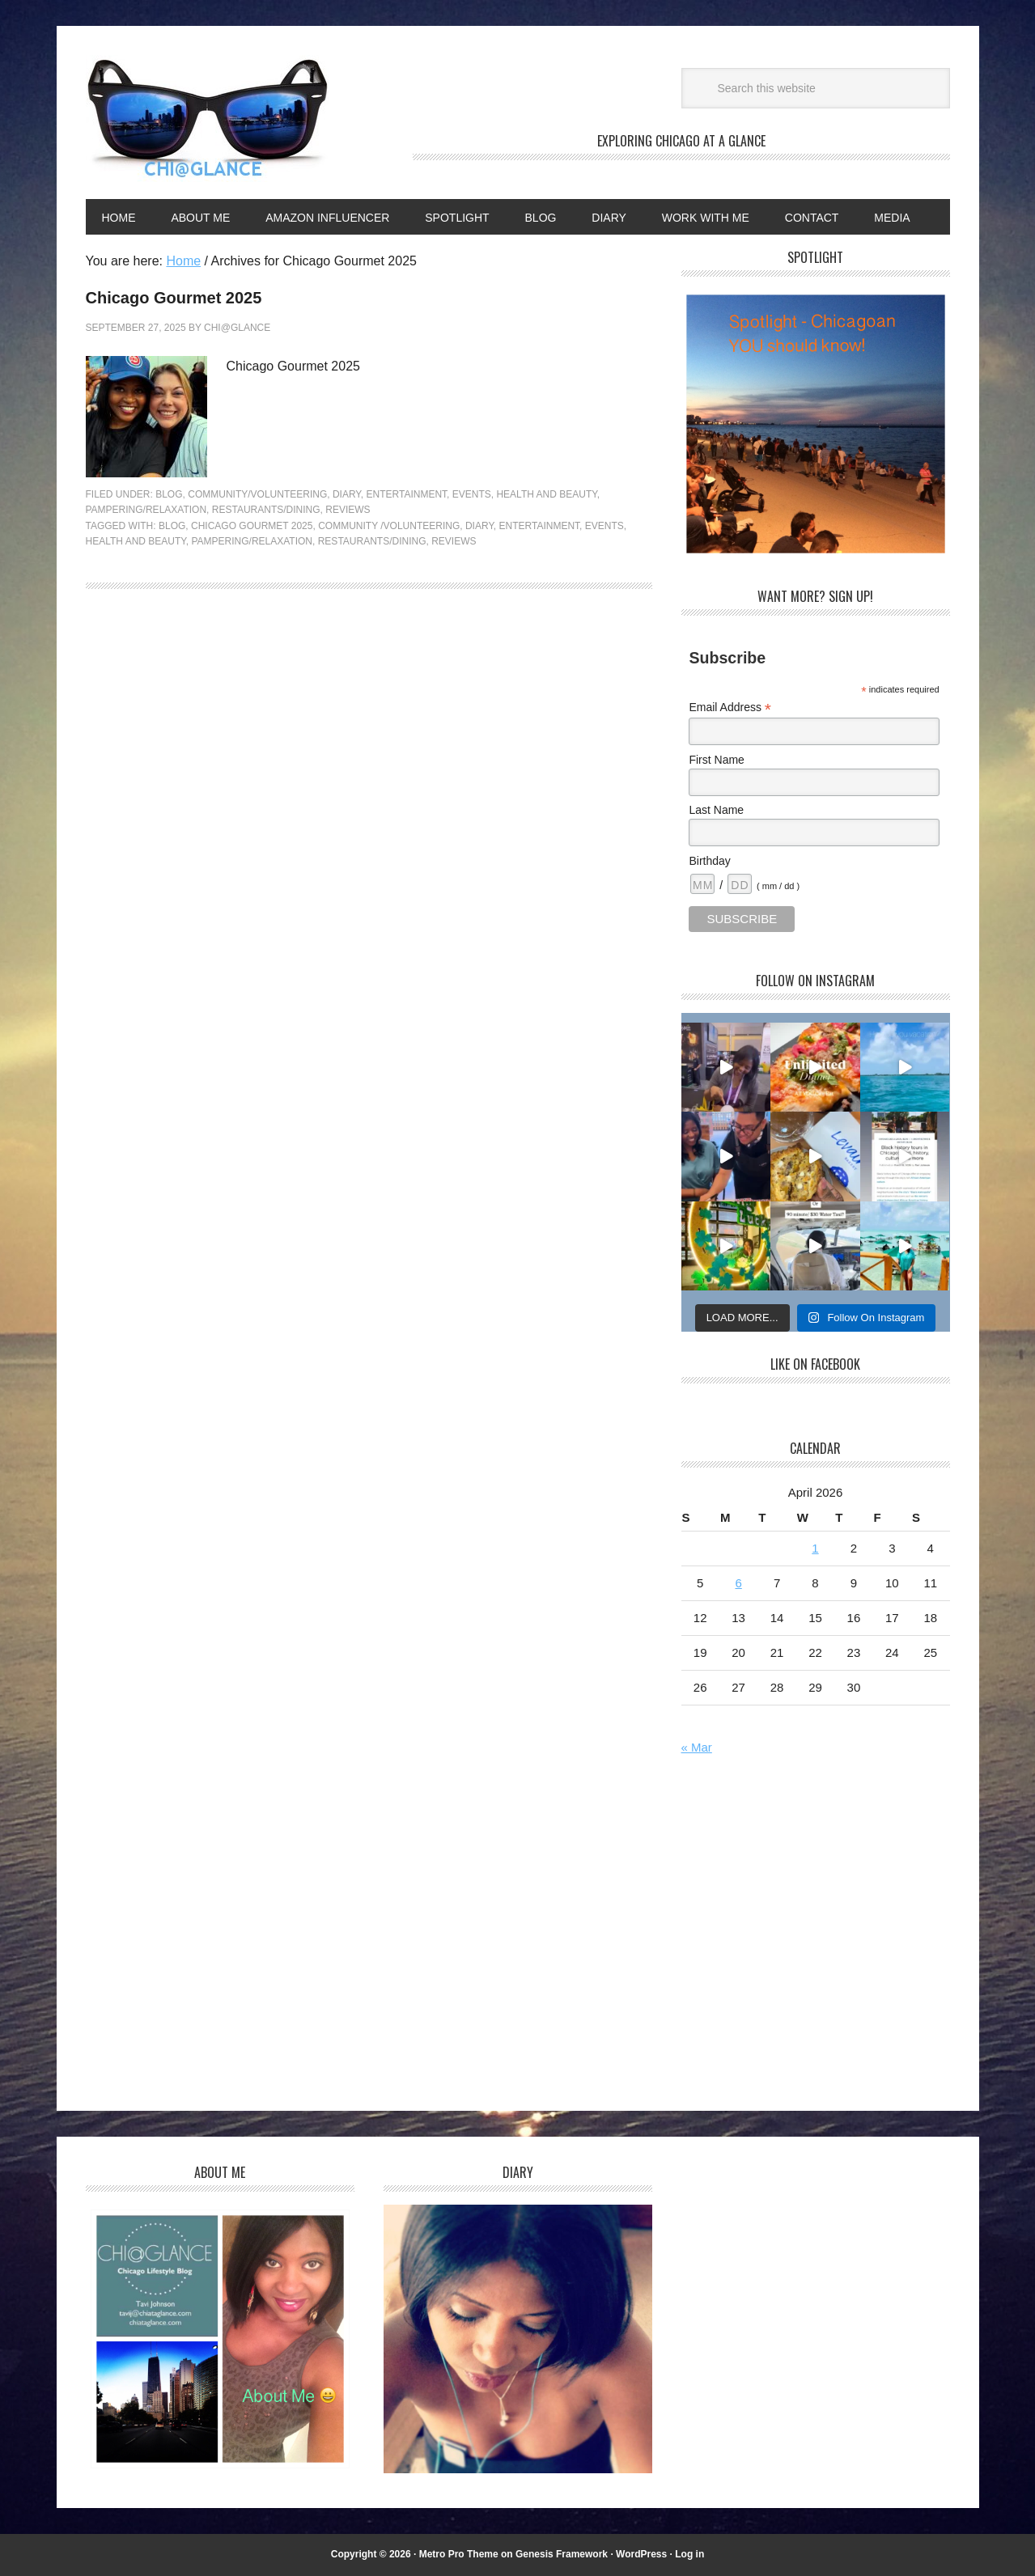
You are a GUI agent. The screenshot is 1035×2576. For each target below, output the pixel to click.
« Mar (696, 1747)
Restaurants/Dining (266, 509)
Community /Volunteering (389, 526)
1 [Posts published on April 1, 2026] (815, 1548)
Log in (689, 2554)
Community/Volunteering (257, 494)
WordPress (641, 2554)
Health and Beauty (546, 494)
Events (471, 494)
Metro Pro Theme (458, 2554)
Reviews (347, 509)
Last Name (716, 809)
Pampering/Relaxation (146, 509)
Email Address (730, 707)
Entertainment (407, 494)
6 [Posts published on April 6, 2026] (738, 1583)
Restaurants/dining (372, 541)
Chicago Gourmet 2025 (174, 298)
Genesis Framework (561, 2554)
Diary (347, 494)
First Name (716, 759)
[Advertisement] (817, 1936)
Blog (168, 494)
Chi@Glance (207, 118)
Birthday (709, 860)
